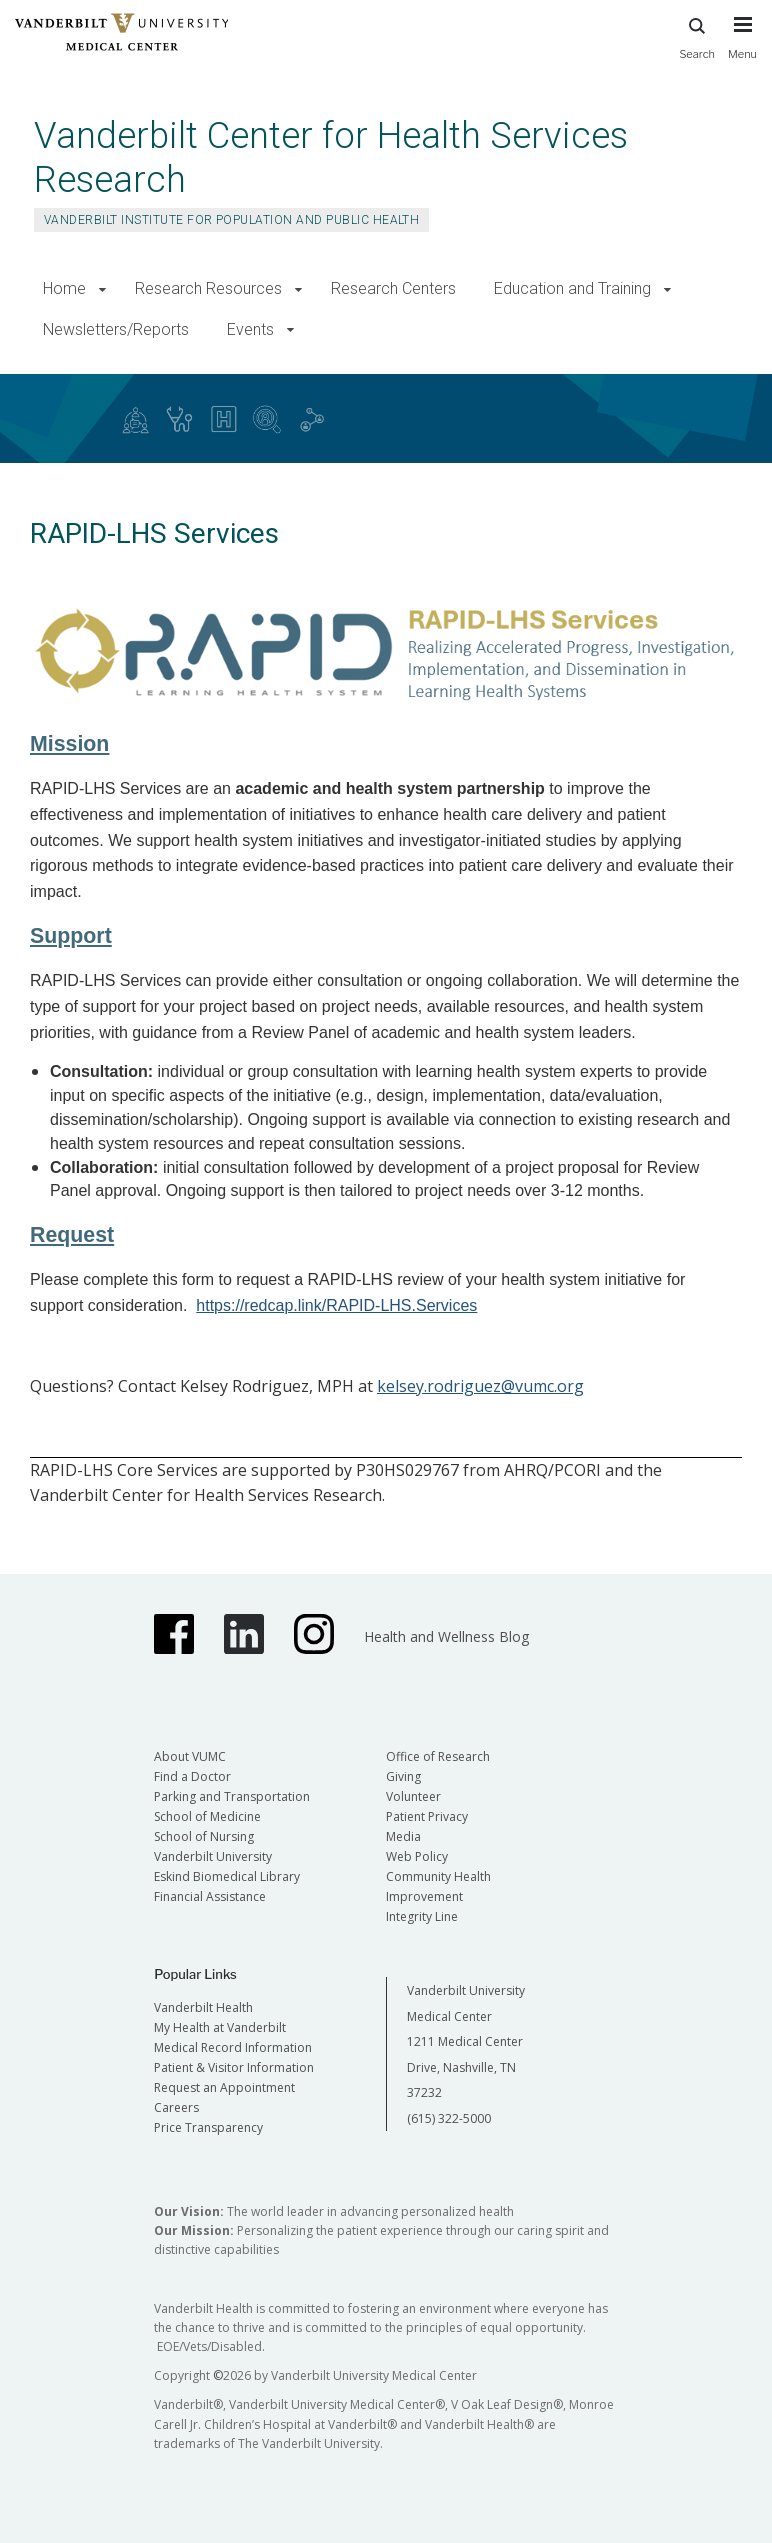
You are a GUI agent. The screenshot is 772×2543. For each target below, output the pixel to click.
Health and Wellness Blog (446, 1636)
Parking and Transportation (232, 1796)
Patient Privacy (427, 1816)
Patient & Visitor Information (234, 2067)
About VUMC (190, 1756)
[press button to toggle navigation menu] (742, 47)
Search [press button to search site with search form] (697, 35)
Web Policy (417, 1856)
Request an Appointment (224, 2087)
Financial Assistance (210, 1896)
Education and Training (572, 288)
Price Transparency (208, 2127)
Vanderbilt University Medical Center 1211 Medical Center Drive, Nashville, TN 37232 (466, 2041)
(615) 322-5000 (449, 2118)
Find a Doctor (192, 1776)
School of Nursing (204, 1836)
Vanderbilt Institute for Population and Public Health (231, 220)
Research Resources (208, 288)
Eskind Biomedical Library (227, 1876)
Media (403, 1836)
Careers (176, 2107)
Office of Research (438, 1756)
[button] (102, 289)
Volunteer (413, 1796)
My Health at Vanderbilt (220, 2027)
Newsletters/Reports (116, 329)
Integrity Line (422, 1916)
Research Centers (393, 288)
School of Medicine (207, 1816)
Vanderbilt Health (203, 2007)
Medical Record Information (233, 2047)
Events (250, 329)
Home (64, 288)
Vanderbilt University (213, 1856)
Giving (403, 1776)
